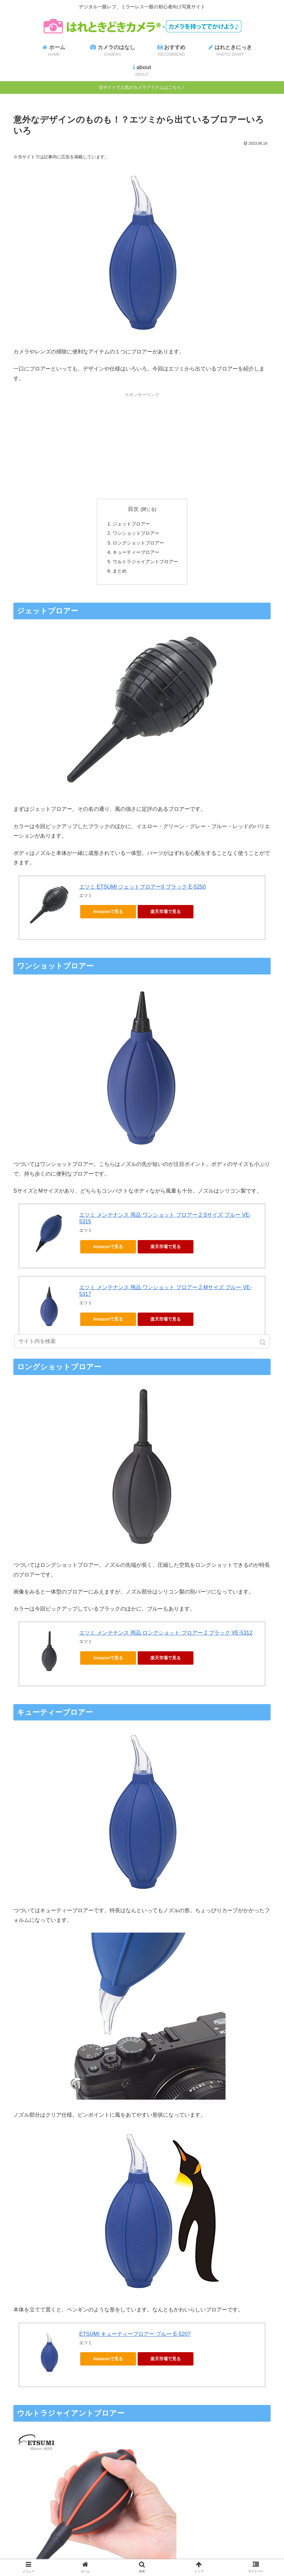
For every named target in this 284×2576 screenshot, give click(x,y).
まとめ (120, 572)
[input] (142, 1341)
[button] (263, 1342)
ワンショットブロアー (136, 534)
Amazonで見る (108, 913)
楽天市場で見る (165, 913)
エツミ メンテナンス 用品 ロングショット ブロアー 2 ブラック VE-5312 (165, 1634)
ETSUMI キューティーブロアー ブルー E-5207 (134, 2335)
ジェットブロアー (131, 524)
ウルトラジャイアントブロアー (145, 562)
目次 (133, 509)
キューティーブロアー (136, 553)
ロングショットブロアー (138, 543)
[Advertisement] (142, 445)
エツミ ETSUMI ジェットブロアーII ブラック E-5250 (142, 888)
